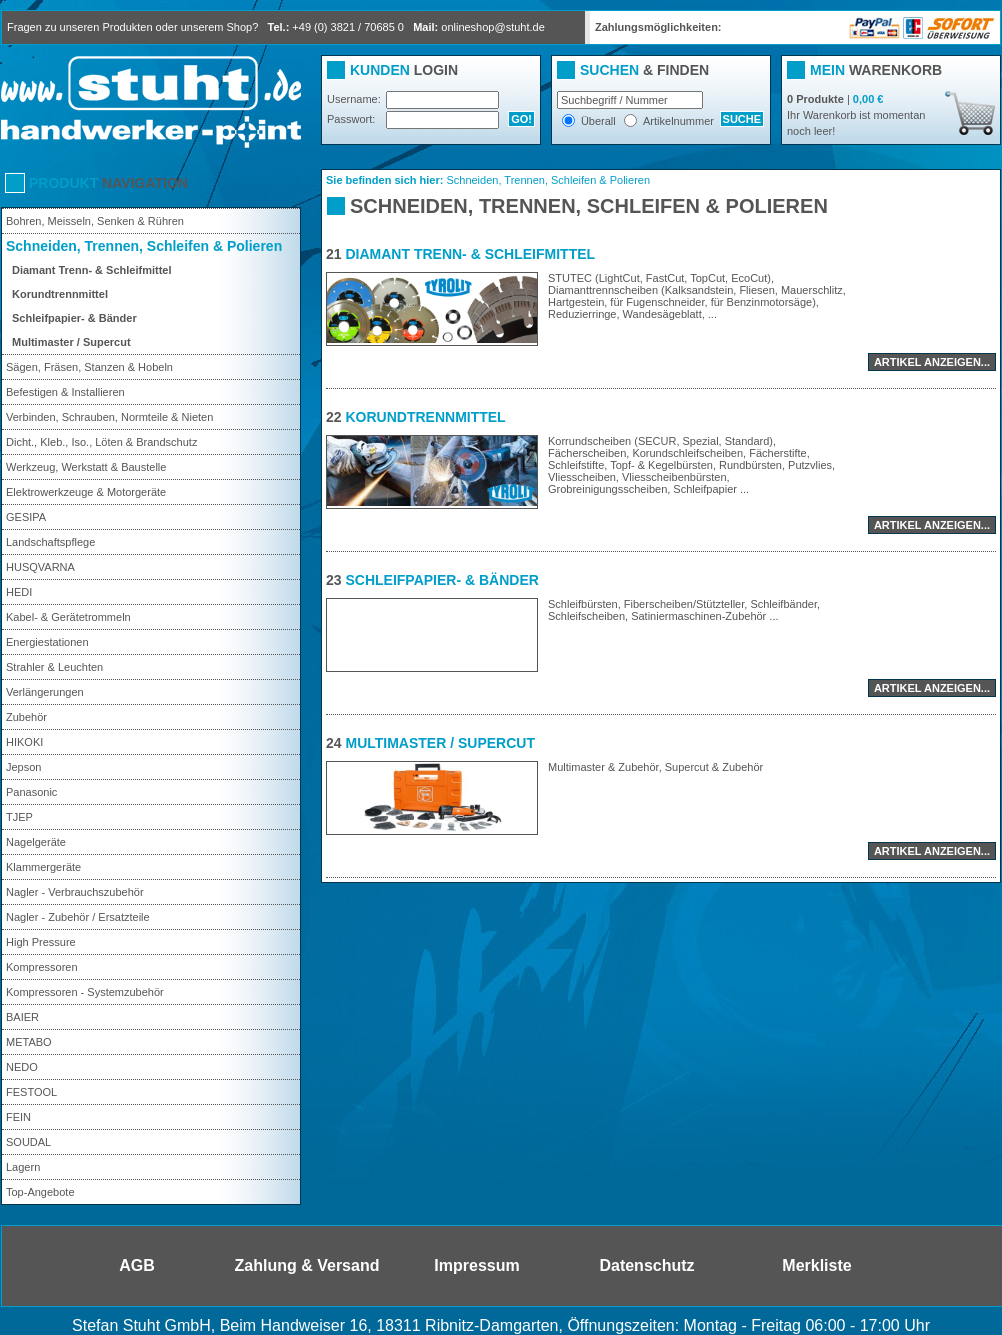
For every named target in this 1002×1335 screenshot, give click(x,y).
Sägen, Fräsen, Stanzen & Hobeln (89, 367)
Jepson (23, 767)
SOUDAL (28, 1142)
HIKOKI (24, 742)
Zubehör (26, 717)
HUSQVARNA (40, 567)
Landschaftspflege (50, 542)
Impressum (476, 1265)
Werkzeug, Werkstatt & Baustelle (86, 467)
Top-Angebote (40, 1192)
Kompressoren (42, 967)
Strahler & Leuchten (54, 667)
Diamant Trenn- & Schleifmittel (92, 270)
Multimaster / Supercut (71, 342)
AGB (137, 1265)
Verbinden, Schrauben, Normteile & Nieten (109, 417)
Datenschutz (646, 1265)
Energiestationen (47, 642)
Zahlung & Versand (307, 1265)
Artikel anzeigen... (932, 362)
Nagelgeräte (36, 842)
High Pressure (41, 942)
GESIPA (26, 517)
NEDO (22, 1067)
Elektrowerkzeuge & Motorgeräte (86, 492)
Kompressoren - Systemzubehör (85, 992)
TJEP (19, 817)
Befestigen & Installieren (65, 392)
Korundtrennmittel (60, 294)
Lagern (23, 1167)
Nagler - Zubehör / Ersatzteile (78, 917)
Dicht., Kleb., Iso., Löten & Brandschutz (101, 442)
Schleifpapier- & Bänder (74, 318)
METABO (29, 1042)
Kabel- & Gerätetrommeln (68, 617)
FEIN (18, 1117)
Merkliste (816, 1265)
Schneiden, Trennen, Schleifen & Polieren (144, 246)
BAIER (22, 1017)
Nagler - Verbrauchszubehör (75, 892)
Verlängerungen (45, 692)
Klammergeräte (43, 867)
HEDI (19, 592)
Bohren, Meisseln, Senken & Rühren (95, 221)
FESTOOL (31, 1092)
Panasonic (31, 792)
